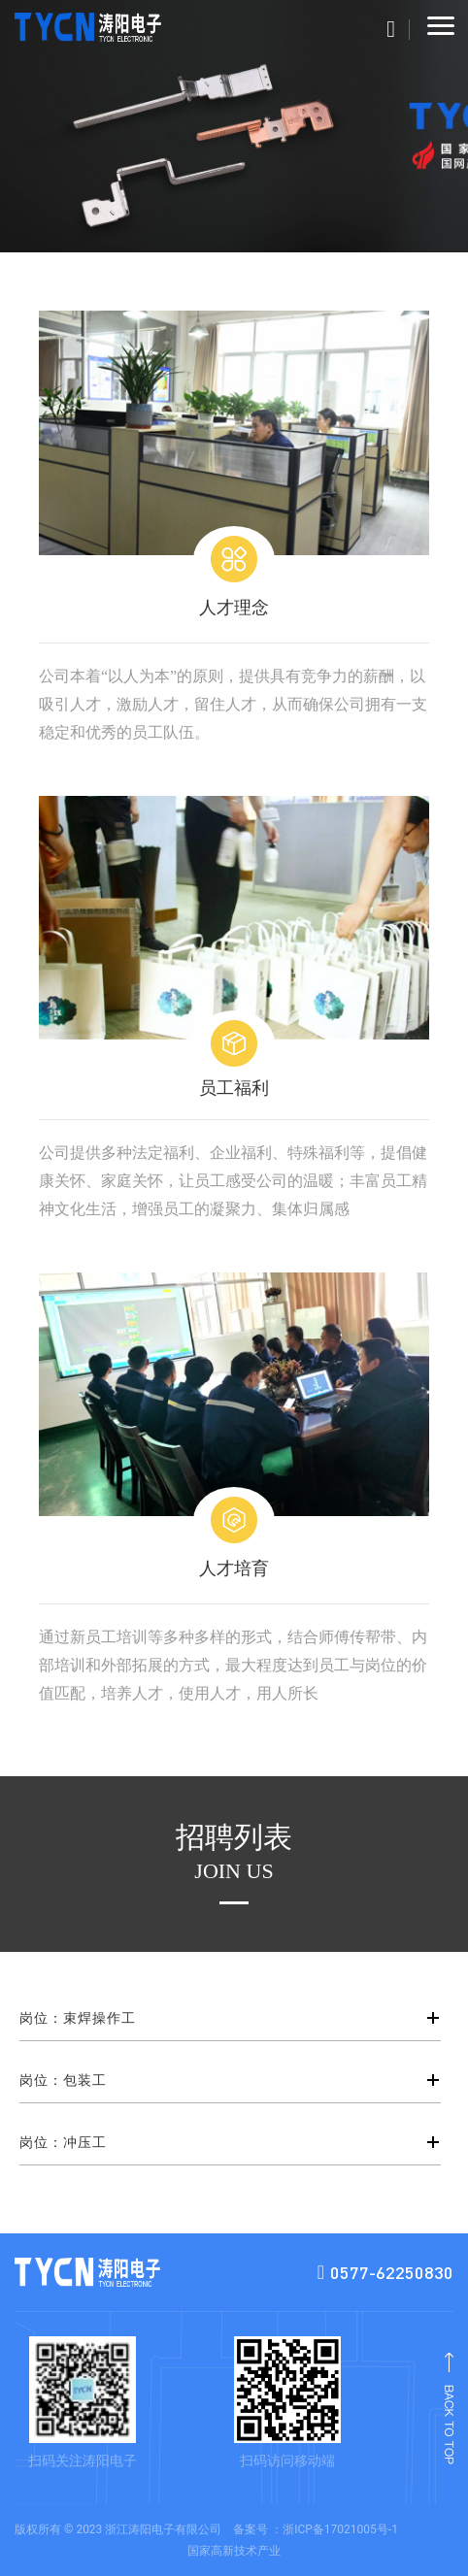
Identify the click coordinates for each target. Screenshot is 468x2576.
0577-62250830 (385, 2273)
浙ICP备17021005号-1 (340, 2529)
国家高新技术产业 (234, 2551)
